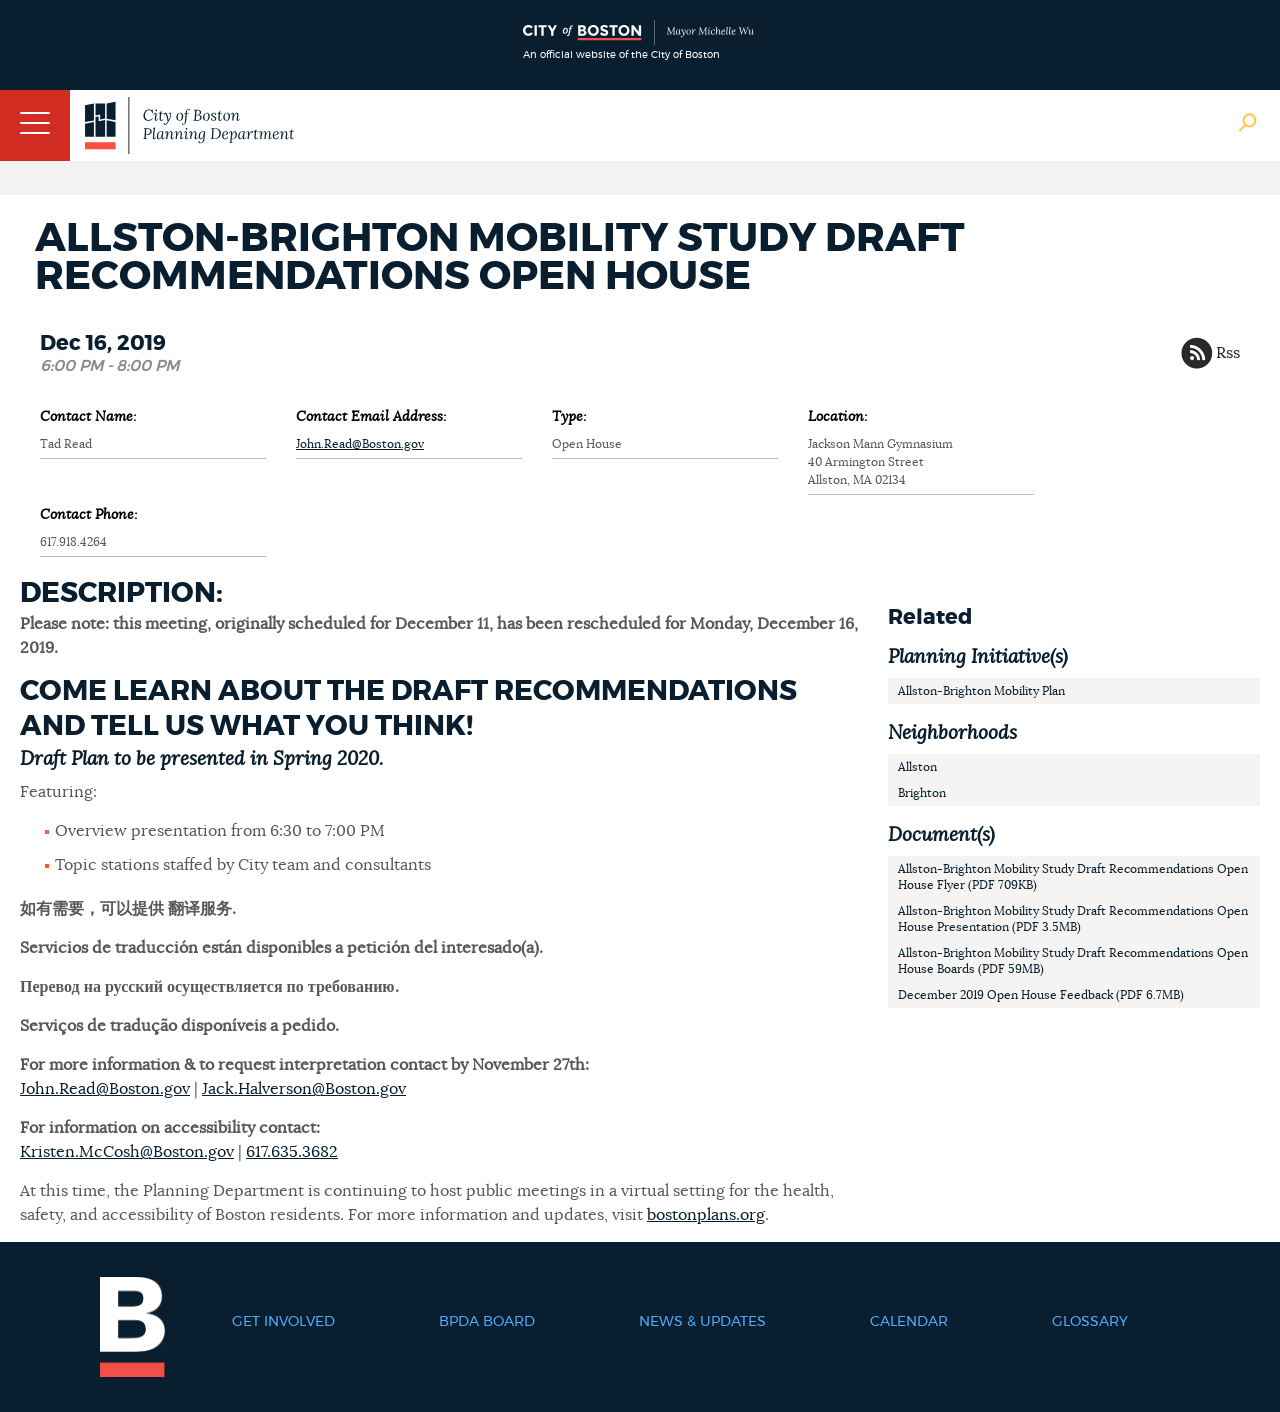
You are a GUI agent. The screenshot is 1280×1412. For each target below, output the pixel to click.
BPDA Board (487, 1322)
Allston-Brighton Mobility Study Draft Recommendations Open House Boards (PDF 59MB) (1073, 961)
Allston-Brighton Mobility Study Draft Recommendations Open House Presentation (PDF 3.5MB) (1073, 919)
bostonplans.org (706, 1215)
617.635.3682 (292, 1152)
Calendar (909, 1322)
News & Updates (702, 1322)
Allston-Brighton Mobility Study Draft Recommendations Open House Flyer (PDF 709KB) (1073, 877)
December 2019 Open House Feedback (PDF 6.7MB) (1041, 995)
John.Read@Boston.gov (360, 444)
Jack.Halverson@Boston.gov (304, 1089)
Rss (1228, 353)
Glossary (1090, 1322)
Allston (917, 767)
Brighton (922, 793)
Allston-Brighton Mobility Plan (981, 691)
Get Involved (283, 1322)
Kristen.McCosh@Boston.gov (127, 1152)
